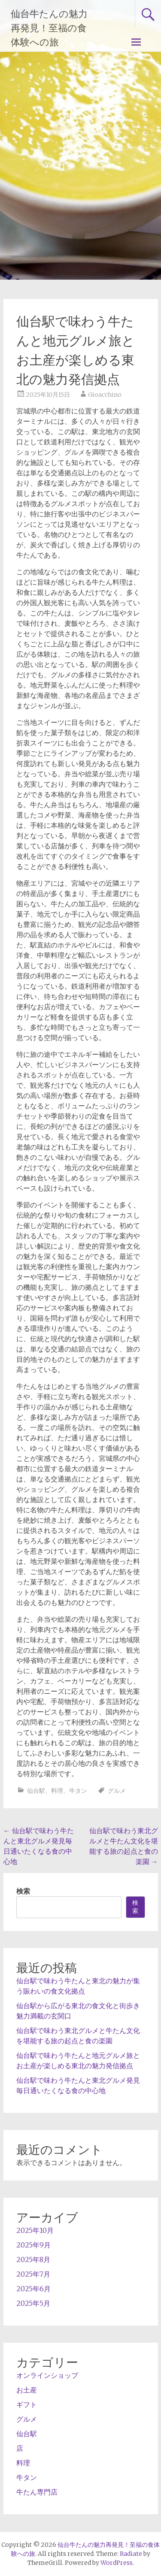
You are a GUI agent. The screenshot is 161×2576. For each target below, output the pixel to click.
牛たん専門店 (37, 2492)
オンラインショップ (47, 2375)
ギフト (26, 2404)
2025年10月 (35, 2230)
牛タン (78, 1791)
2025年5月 (33, 2303)
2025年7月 (33, 2274)
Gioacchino (105, 394)
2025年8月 (33, 2259)
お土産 (26, 2390)
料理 (57, 1791)
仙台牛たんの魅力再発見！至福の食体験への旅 (49, 28)
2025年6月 (33, 2288)
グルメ (117, 1791)
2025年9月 (33, 2245)
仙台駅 (36, 1791)
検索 (23, 1891)
